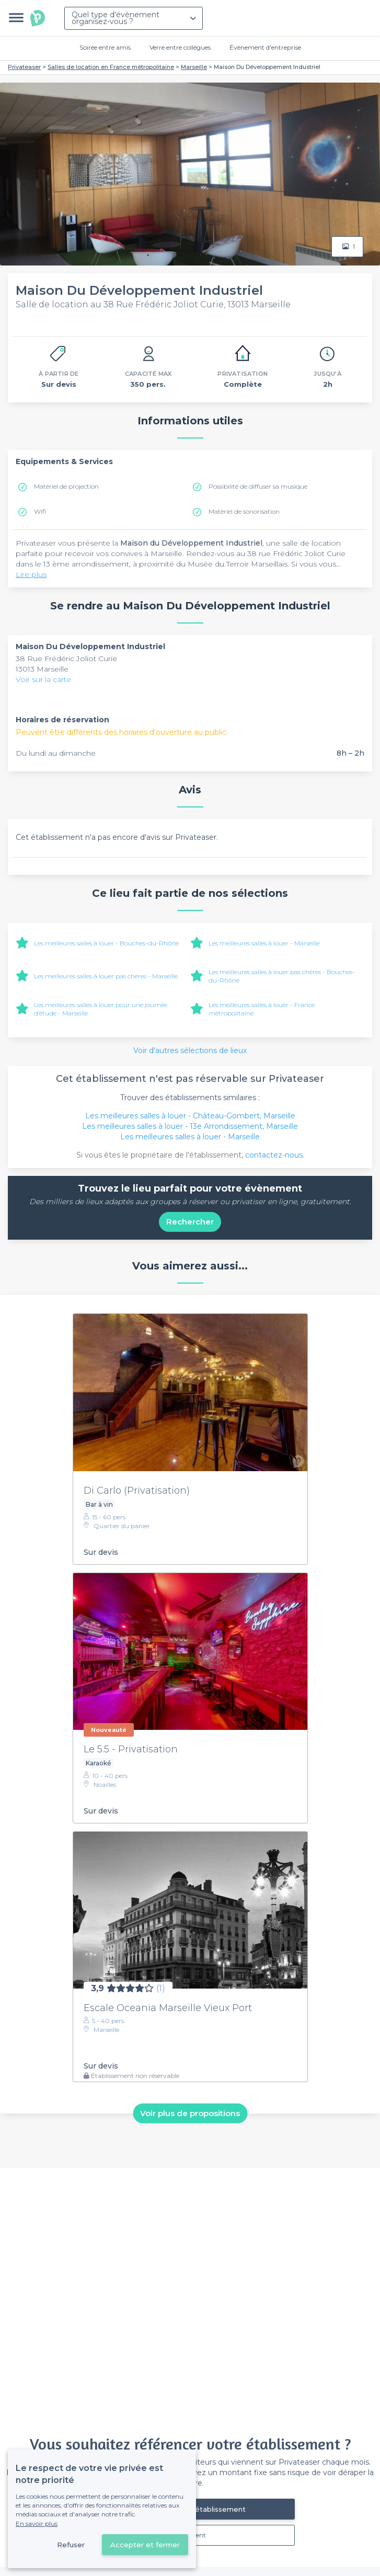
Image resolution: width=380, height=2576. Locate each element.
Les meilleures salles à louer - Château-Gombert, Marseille (190, 1115)
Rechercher (190, 1222)
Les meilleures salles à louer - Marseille (264, 943)
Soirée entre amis (105, 47)
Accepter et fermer (145, 2544)
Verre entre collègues (180, 47)
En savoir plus (36, 2523)
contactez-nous (274, 1155)
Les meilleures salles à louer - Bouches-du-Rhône (106, 943)
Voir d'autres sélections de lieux (190, 1050)
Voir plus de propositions (190, 2113)
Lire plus (31, 574)
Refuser (71, 2544)
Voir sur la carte (43, 679)
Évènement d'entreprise (265, 47)
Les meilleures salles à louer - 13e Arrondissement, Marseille (190, 1126)
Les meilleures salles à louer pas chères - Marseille (106, 976)
